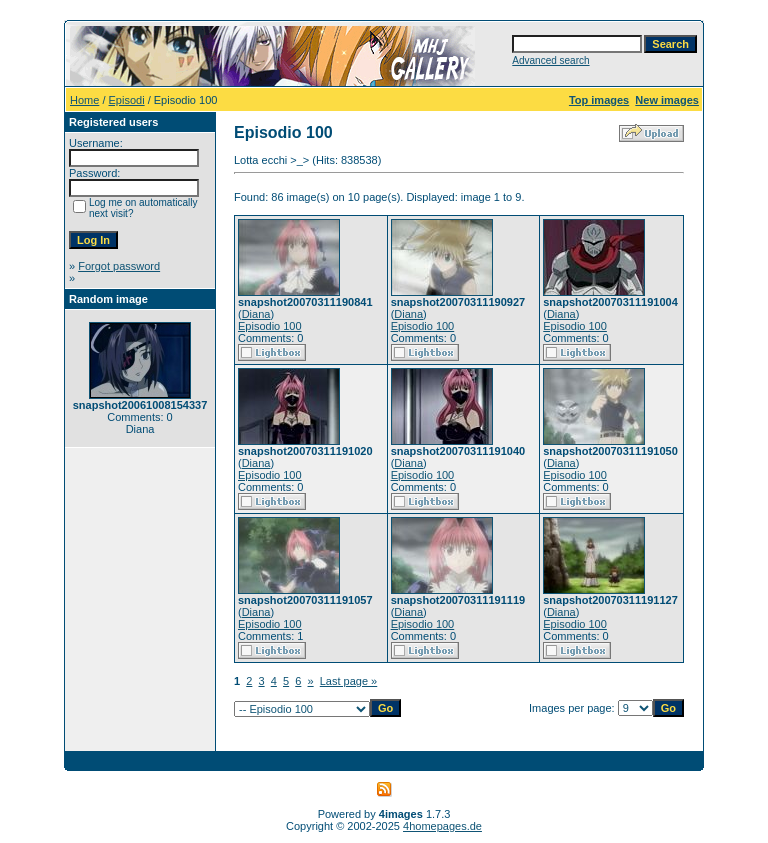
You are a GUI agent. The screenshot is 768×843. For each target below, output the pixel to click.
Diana (256, 314)
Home (84, 100)
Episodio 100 (270, 326)
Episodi (127, 100)
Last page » (349, 681)
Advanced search (550, 60)
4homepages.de (442, 826)
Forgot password (119, 266)
